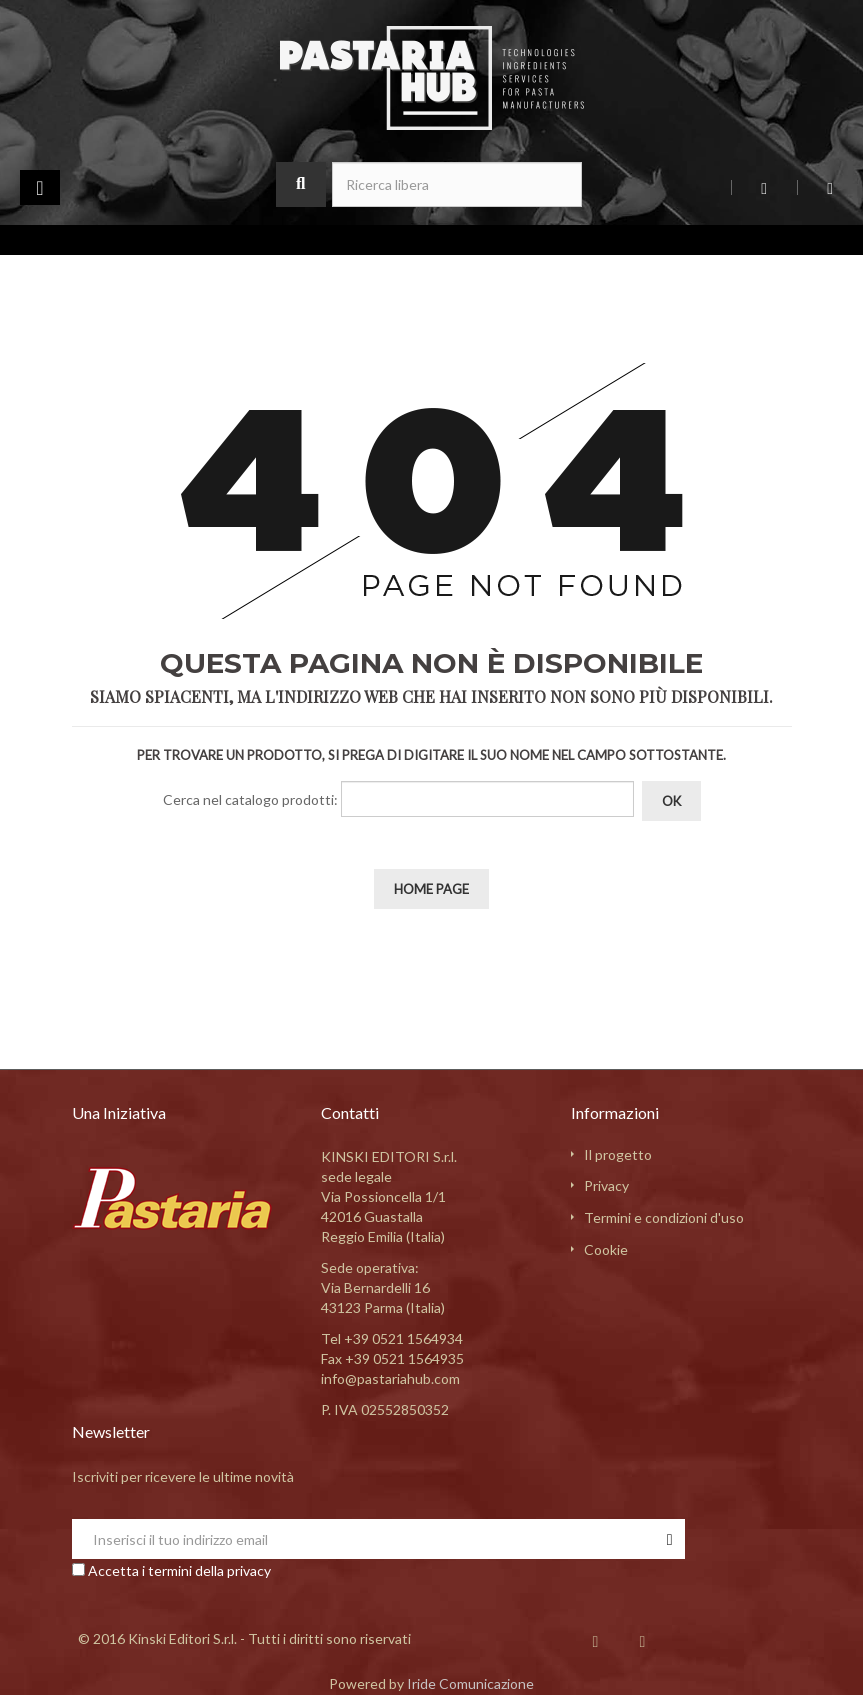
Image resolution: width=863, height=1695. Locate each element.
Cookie (606, 1249)
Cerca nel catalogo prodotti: (250, 799)
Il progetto (618, 1154)
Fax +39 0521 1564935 (392, 1358)
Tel (392, 1338)
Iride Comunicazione (470, 1683)
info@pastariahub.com (390, 1378)
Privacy (606, 1185)
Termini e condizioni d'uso (664, 1217)
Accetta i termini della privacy (179, 1570)
